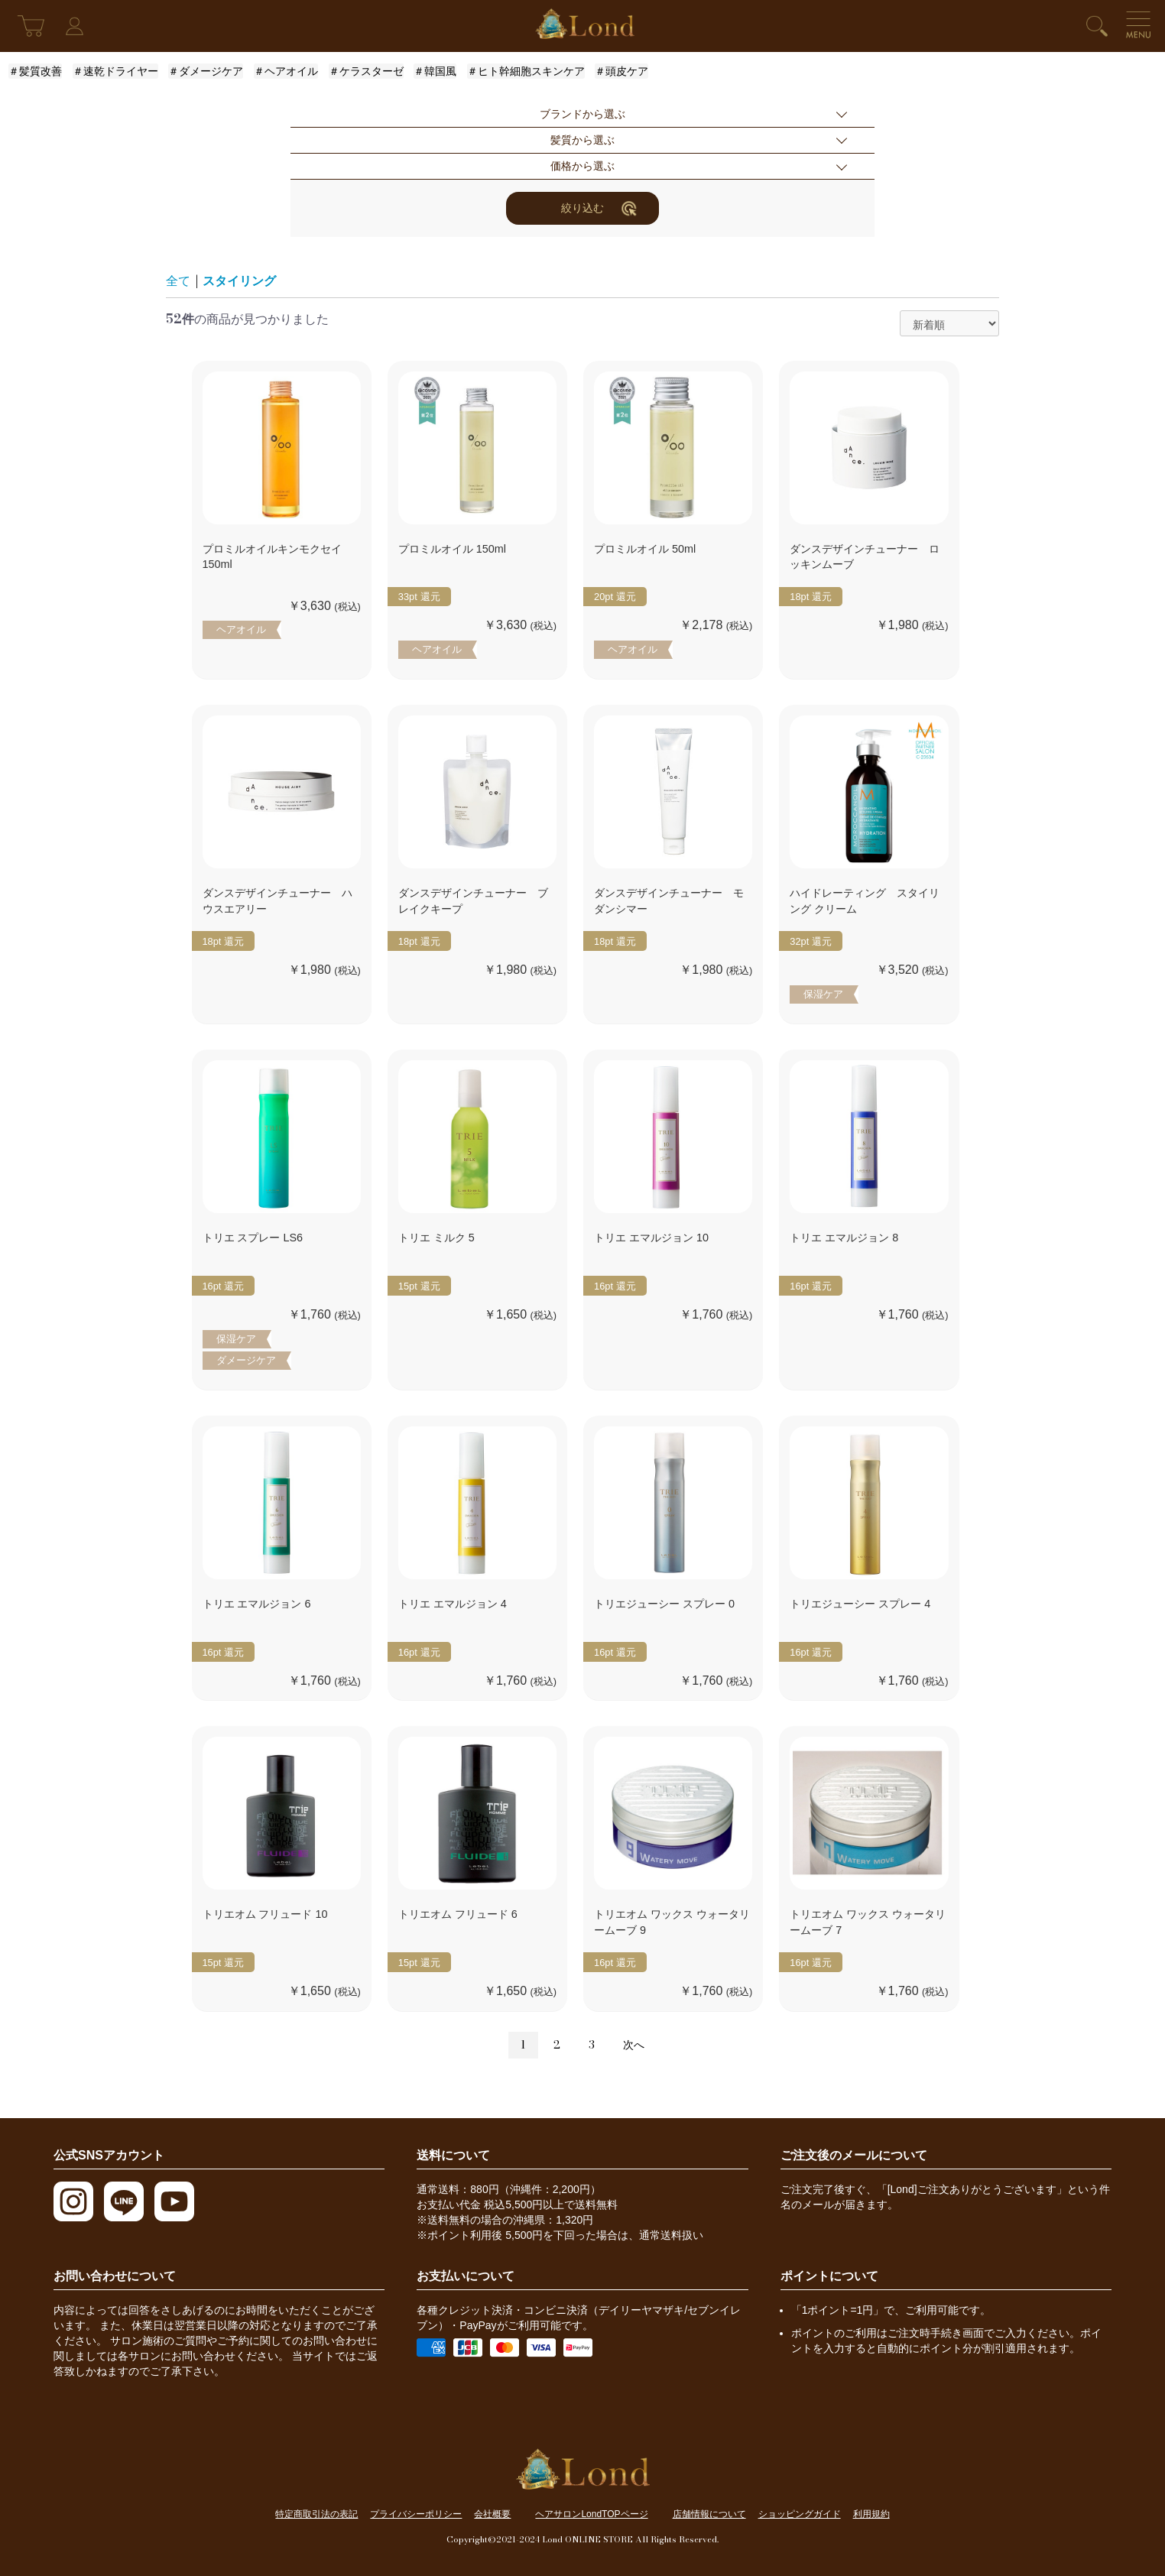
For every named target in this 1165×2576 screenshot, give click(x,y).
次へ (633, 2044)
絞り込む (598, 208)
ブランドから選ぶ (582, 113)
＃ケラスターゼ (366, 71)
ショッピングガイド (799, 2514)
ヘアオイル (241, 629)
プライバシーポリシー (416, 2514)
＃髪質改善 (35, 71)
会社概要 (492, 2514)
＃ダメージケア (205, 71)
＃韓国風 (435, 71)
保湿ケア (823, 994)
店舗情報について (709, 2514)
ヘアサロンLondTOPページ (591, 2514)
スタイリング (239, 280)
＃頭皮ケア (621, 71)
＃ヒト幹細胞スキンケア (526, 71)
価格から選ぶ (582, 165)
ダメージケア (246, 1360)
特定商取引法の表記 (316, 2514)
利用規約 (871, 2514)
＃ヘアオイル (286, 71)
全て (178, 280)
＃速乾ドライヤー (115, 71)
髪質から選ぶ (582, 139)
